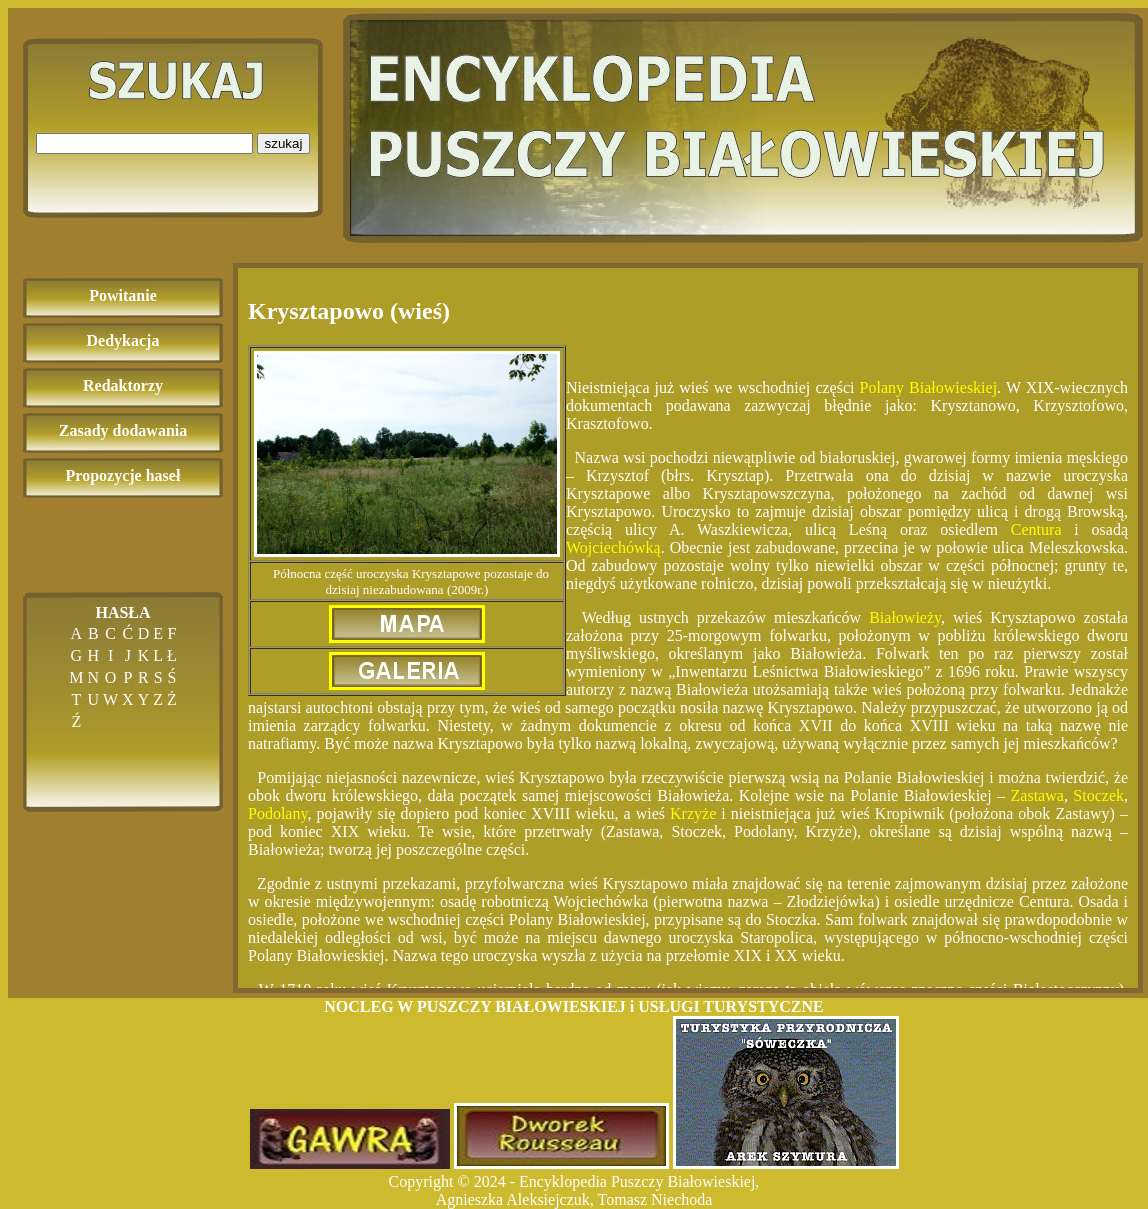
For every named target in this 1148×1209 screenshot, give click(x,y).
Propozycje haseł (123, 475)
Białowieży (905, 617)
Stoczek (1098, 795)
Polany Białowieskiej (929, 387)
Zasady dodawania (123, 430)
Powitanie (123, 295)
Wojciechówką (613, 547)
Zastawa (1037, 795)
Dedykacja (123, 340)
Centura (1036, 529)
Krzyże (693, 813)
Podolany (277, 813)
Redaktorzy (123, 385)
